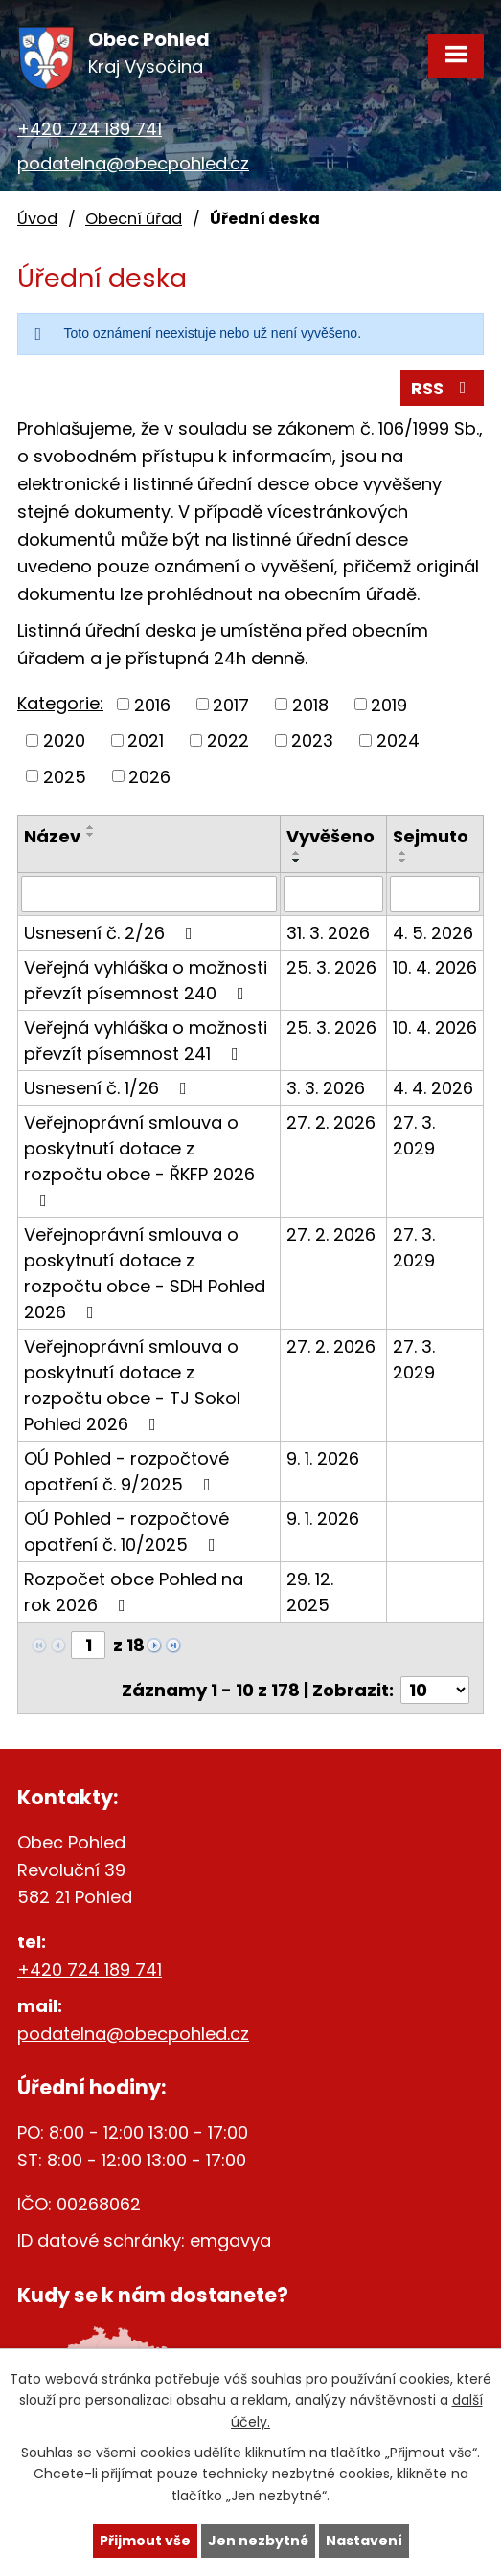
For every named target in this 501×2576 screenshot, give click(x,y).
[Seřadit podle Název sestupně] (91, 835)
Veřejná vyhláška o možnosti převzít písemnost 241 (145, 1040)
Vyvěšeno (330, 836)
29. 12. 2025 (309, 1592)
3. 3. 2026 (325, 1088)
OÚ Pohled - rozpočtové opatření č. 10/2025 (126, 1532)
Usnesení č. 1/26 (109, 1088)
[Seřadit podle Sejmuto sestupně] (403, 860)
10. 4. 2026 (435, 967)
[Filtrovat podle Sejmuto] (435, 894)
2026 (149, 776)
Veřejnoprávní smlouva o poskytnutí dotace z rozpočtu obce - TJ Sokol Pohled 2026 (132, 1385)
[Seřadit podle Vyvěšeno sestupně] (296, 860)
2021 (145, 740)
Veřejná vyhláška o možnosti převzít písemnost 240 (145, 980)
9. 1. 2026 (322, 1458)
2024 (398, 740)
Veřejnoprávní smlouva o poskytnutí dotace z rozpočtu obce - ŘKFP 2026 (139, 1159)
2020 (64, 740)
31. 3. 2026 (328, 933)
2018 (310, 704)
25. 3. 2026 (331, 967)
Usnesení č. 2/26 (112, 933)
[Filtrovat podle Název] (149, 894)
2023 (312, 740)
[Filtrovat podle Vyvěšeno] (333, 894)
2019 (389, 704)
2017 (231, 704)
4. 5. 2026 (433, 933)
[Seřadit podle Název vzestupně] (91, 827)
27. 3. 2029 (414, 1135)
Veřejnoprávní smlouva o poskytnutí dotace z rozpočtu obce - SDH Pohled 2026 (144, 1273)
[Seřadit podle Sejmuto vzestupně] (403, 853)
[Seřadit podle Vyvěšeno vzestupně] (296, 853)
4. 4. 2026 (433, 1088)
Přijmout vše (145, 2540)
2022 (228, 740)
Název (52, 836)
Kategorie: (60, 703)
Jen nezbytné (258, 2540)
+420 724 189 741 (89, 129)
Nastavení (364, 2540)
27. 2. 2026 (331, 1122)
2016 (152, 704)
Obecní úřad (133, 219)
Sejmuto (430, 836)
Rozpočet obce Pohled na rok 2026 (133, 1592)
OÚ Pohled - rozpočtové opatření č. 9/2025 (126, 1471)
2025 (64, 776)
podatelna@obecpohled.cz (133, 163)
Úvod (37, 219)
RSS (442, 388)
